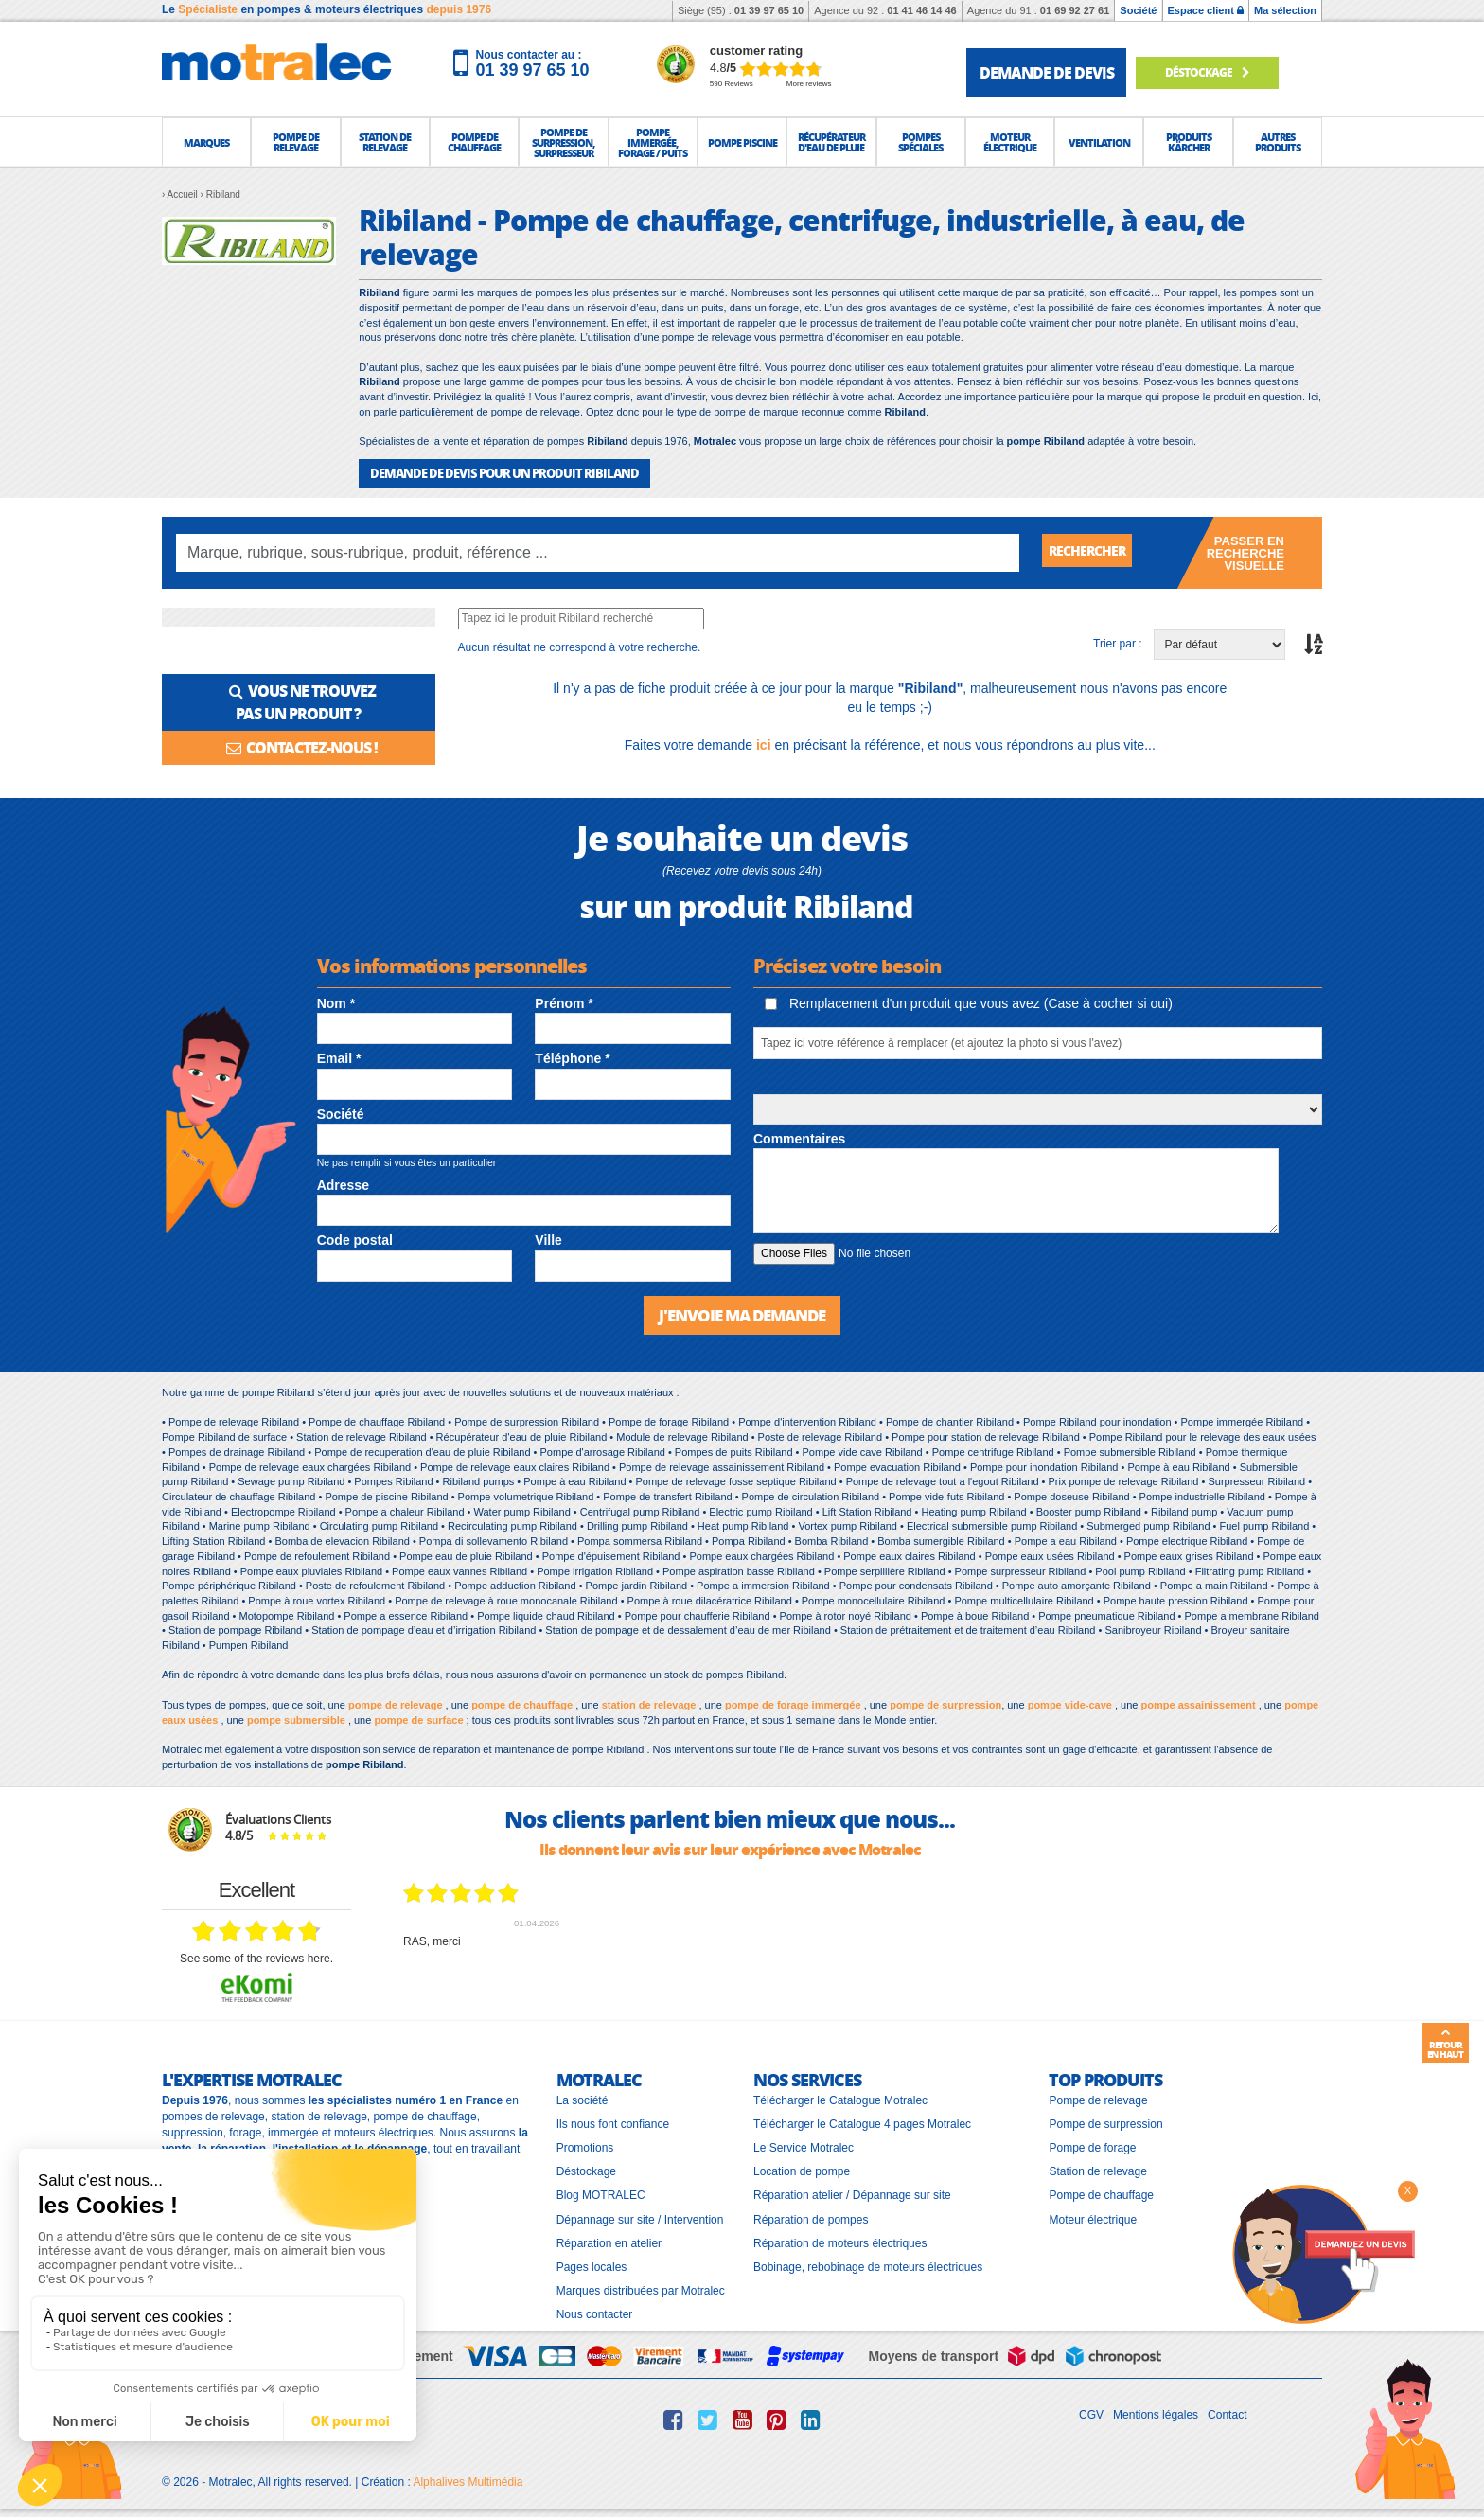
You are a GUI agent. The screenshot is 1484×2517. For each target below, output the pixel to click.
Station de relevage (1097, 2169)
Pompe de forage (1092, 2146)
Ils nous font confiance (612, 2122)
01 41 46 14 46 (921, 10)
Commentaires (799, 1137)
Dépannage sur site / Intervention (640, 2217)
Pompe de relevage (1098, 2098)
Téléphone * (572, 1057)
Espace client (1206, 10)
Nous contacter (594, 2312)
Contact (1227, 2413)
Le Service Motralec (803, 2146)
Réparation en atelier (609, 2240)
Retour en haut (1445, 2044)
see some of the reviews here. (256, 1956)
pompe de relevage (395, 1703)
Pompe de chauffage (1101, 2193)
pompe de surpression (945, 1703)
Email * (339, 1057)
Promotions (585, 2146)
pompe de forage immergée (793, 1703)
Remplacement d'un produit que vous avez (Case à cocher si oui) (969, 1002)
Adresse (343, 1184)
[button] (206, 142)
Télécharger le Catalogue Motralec (840, 2098)
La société (582, 2098)
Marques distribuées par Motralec (640, 2288)
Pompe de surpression (1105, 2122)
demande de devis (1047, 72)
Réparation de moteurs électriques (840, 2240)
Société (1138, 10)
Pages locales (591, 2264)
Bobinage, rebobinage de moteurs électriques (867, 2264)
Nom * (336, 1002)
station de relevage (649, 1703)
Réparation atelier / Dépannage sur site (852, 2193)
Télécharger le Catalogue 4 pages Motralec (862, 2122)
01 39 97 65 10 (769, 10)
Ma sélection (1285, 10)
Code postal (355, 1239)
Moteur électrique (1093, 2217)
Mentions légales (1155, 2413)
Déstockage (1217, 72)
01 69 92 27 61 (1074, 10)
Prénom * (563, 1002)
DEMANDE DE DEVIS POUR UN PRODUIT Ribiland (492, 473)
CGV (1091, 2413)
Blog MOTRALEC (600, 2193)
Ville (548, 1239)
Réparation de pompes (810, 2217)
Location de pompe (801, 2169)
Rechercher (1094, 551)
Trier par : (1117, 642)
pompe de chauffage (522, 1703)
